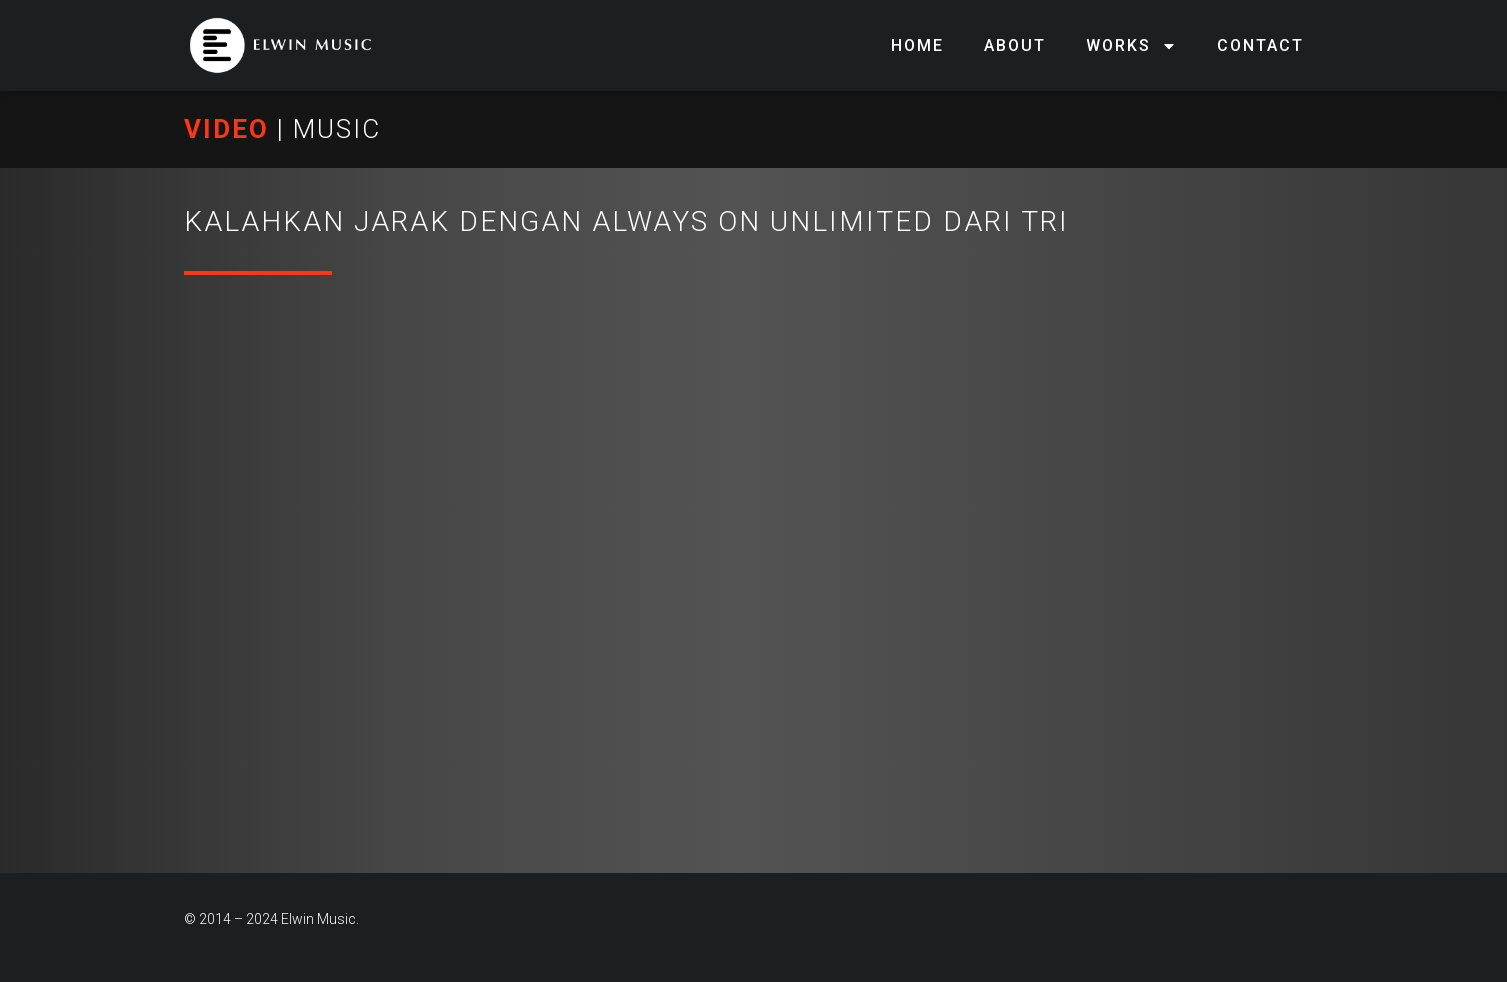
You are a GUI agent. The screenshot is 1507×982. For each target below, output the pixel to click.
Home (917, 45)
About (1015, 45)
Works (1131, 46)
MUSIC (337, 129)
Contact (1260, 45)
